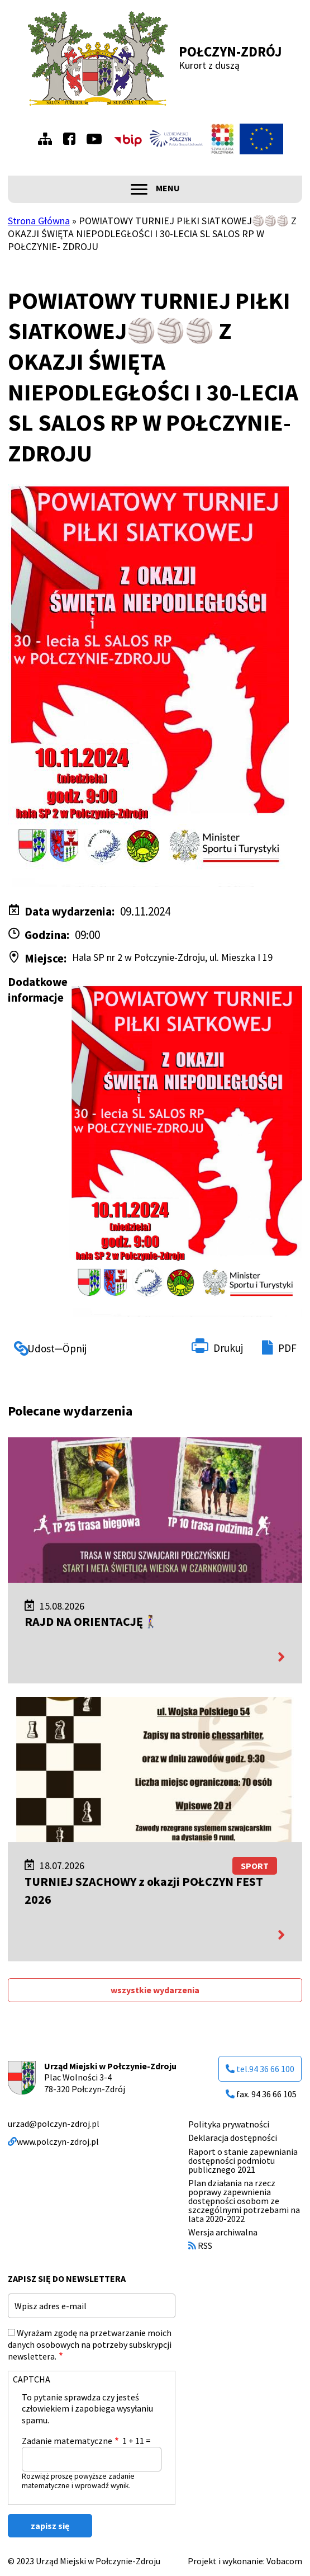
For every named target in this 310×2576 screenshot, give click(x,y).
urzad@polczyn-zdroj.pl (53, 2123)
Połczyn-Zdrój (230, 51)
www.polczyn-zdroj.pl (53, 2141)
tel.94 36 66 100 (260, 2068)
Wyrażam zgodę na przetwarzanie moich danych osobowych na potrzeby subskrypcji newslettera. (89, 2344)
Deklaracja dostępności (232, 2137)
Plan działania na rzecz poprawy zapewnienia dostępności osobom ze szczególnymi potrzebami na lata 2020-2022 (244, 2200)
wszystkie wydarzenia (155, 1989)
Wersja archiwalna (222, 2232)
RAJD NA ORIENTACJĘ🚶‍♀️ (91, 1621)
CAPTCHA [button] (31, 2379)
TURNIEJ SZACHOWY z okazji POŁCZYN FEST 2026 (144, 1890)
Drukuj (228, 1348)
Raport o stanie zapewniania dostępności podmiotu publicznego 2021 (243, 2160)
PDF (287, 1348)
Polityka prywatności (228, 2124)
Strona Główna (39, 220)
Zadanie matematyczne (67, 2440)
